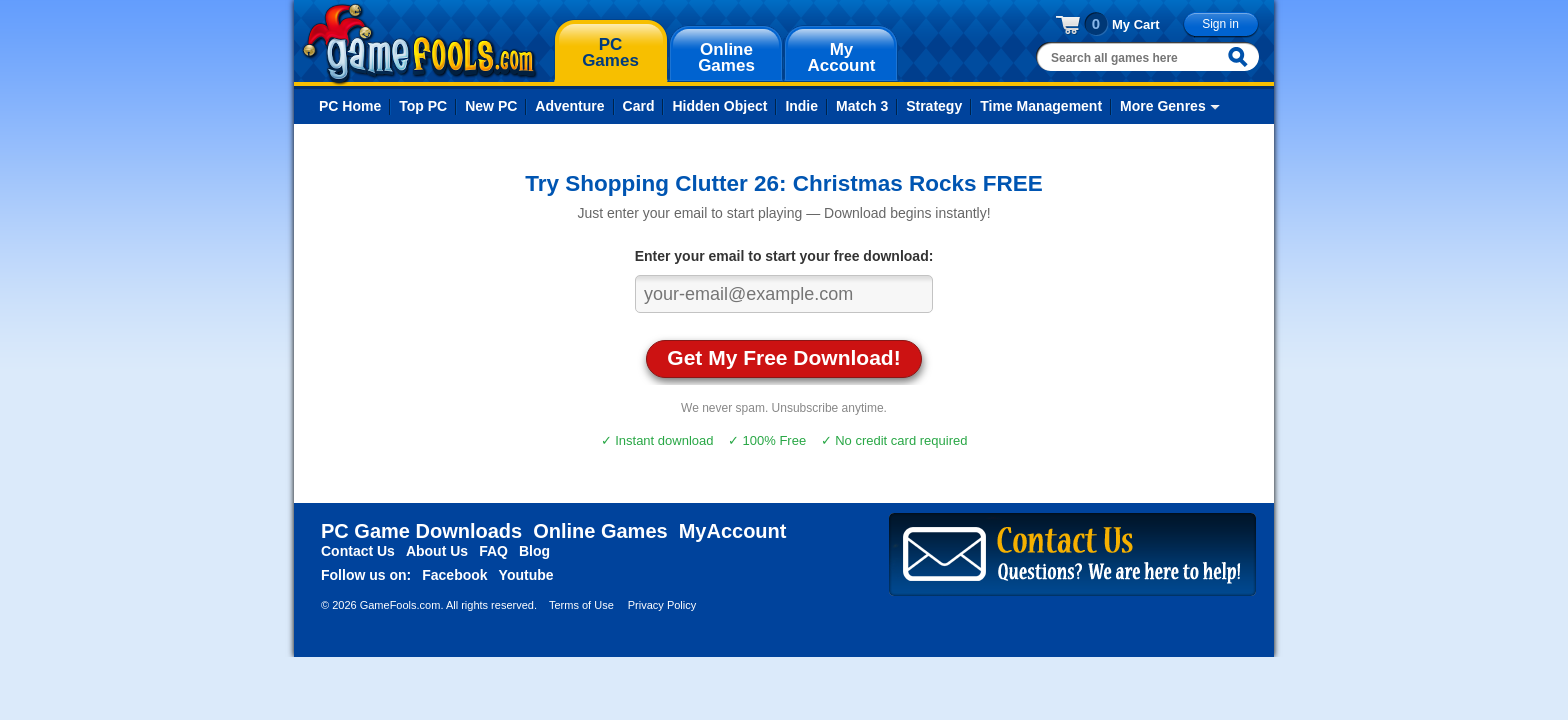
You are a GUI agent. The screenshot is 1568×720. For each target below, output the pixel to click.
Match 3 (862, 106)
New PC (491, 106)
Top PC (423, 106)
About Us (437, 551)
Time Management (1041, 106)
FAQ (493, 551)
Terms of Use (581, 605)
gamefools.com (419, 44)
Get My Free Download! (783, 357)
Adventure (569, 106)
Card (639, 106)
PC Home (350, 106)
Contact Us (358, 551)
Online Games (600, 531)
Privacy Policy (662, 605)
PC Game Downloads (421, 531)
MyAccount (733, 531)
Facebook (454, 575)
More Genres (1163, 106)
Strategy (934, 106)
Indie (801, 106)
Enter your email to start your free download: (784, 256)
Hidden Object (719, 106)
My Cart (1136, 24)
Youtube (526, 575)
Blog (534, 551)
